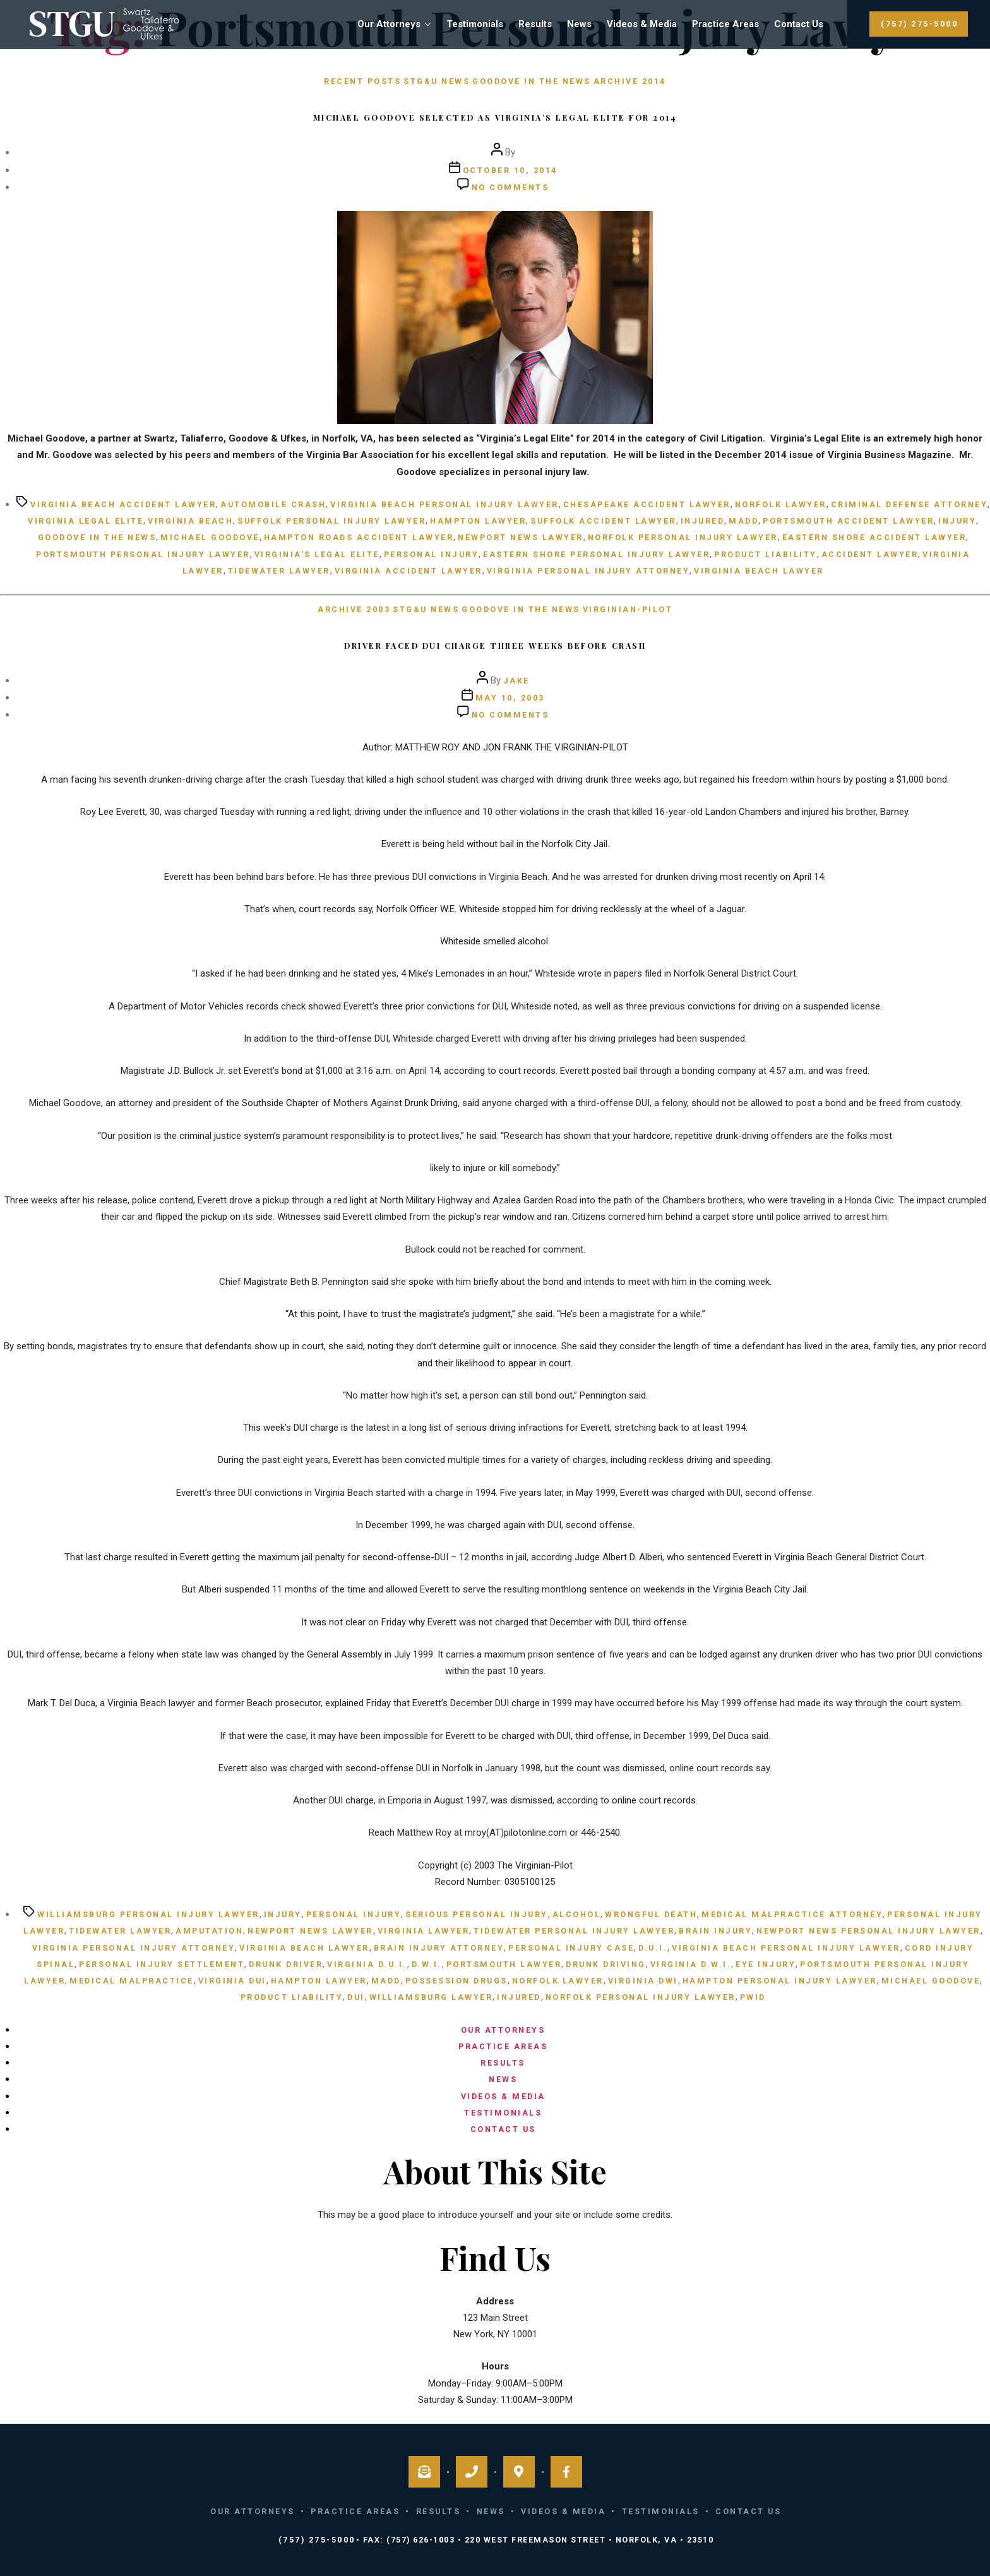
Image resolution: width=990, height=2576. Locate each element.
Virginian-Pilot (628, 609)
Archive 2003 (354, 609)
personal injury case (571, 1948)
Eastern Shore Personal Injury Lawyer (596, 554)
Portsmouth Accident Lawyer (848, 521)
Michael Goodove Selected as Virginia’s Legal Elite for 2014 (495, 117)
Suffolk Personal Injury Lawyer (331, 521)
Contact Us (798, 24)
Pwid (753, 1997)
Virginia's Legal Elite (316, 554)
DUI (356, 1997)
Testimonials (474, 24)
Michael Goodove (209, 537)
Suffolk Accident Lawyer (603, 521)
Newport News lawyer (520, 537)
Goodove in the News (531, 81)
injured (703, 521)
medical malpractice (131, 1980)
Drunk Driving (606, 1964)
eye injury (766, 1964)
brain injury (715, 1930)
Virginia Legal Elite (85, 521)
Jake (516, 680)
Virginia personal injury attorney (588, 570)
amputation (209, 1930)
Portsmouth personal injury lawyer (143, 554)
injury (957, 521)
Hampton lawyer (478, 521)
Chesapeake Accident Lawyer (647, 504)
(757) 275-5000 (919, 23)
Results (535, 24)
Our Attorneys (388, 24)
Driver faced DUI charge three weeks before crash (495, 645)
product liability (765, 554)
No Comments (510, 187)
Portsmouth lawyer (504, 1964)
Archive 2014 (629, 81)
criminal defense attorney (909, 504)
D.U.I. (652, 1948)
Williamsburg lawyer (431, 1997)
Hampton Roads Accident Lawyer (359, 537)
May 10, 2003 (510, 697)
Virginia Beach (190, 521)
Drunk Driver (286, 1964)
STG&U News (436, 81)
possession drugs (456, 1980)
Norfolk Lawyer (780, 504)
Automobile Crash (273, 504)
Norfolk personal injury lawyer (683, 537)
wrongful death (651, 1914)
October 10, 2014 (510, 170)
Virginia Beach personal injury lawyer (444, 504)
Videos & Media (642, 24)
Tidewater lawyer (279, 570)
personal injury (431, 554)
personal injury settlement (161, 1964)
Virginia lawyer (424, 1930)
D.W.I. (427, 1964)
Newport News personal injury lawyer (868, 1930)
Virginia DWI (643, 1980)
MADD (743, 521)
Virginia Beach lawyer (759, 570)
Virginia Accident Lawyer (408, 570)
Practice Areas (725, 24)
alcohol (576, 1914)
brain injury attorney (439, 1948)
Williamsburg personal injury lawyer (148, 1914)
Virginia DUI (232, 1980)
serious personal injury (476, 1914)
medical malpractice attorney (792, 1914)
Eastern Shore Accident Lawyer (874, 537)
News (579, 24)
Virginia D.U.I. (367, 1964)
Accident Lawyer (870, 554)
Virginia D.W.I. (691, 1964)
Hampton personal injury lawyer (780, 1980)
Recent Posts (362, 81)
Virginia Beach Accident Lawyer (123, 504)
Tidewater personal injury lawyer (574, 1930)
